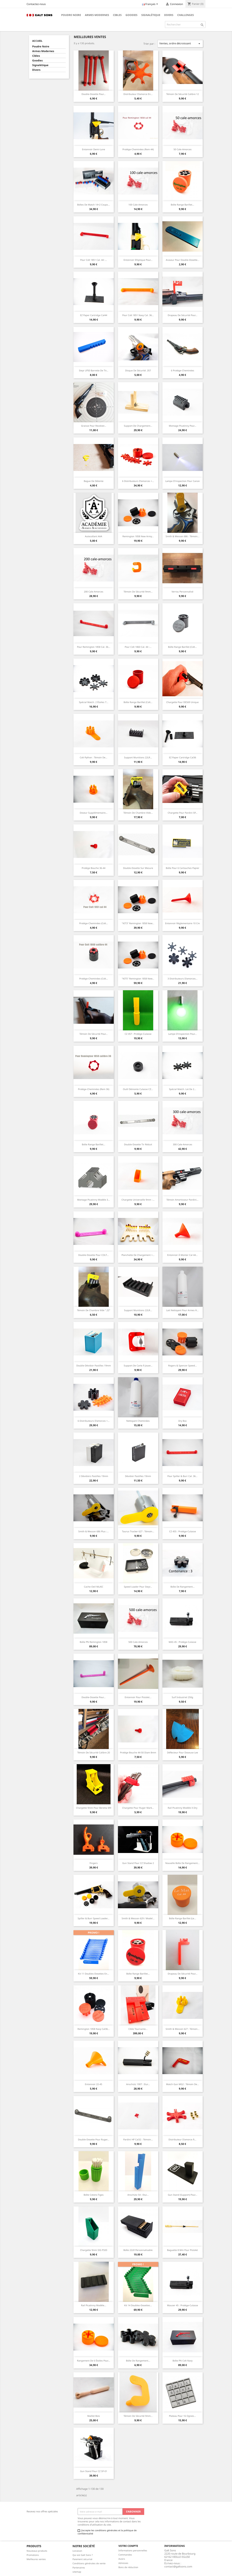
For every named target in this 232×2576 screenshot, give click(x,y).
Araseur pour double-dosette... (182, 259)
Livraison (77, 2550)
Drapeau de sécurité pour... (182, 315)
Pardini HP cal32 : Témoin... (138, 2139)
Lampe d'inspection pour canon (182, 481)
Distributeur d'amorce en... (138, 94)
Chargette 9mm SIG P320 (93, 2250)
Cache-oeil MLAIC (93, 1586)
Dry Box (182, 1420)
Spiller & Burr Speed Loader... (93, 1918)
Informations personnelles (132, 2550)
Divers (168, 15)
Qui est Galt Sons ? (82, 2554)
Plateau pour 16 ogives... (182, 2415)
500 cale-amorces (138, 1641)
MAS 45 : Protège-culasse (182, 1641)
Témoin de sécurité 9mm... (138, 591)
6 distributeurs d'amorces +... (138, 481)
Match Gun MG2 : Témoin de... (182, 2084)
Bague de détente (93, 481)
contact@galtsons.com (178, 2566)
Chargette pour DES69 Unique (182, 702)
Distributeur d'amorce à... (182, 2139)
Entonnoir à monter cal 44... (182, 1254)
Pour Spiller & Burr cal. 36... (182, 1476)
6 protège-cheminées (182, 370)
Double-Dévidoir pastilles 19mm (93, 1365)
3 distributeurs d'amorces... (183, 978)
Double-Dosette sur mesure (138, 868)
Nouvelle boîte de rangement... (182, 1863)
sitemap (76, 2571)
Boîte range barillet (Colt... (182, 646)
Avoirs (121, 2558)
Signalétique (150, 15)
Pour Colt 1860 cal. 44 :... (138, 646)
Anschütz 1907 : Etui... (138, 2084)
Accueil (37, 40)
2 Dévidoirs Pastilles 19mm (93, 1476)
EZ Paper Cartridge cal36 (182, 757)
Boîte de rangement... (182, 1586)
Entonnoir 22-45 (93, 2084)
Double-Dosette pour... (94, 94)
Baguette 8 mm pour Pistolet (182, 2250)
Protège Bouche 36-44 (93, 868)
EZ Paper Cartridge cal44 (93, 315)
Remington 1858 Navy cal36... (93, 2028)
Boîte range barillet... (182, 204)
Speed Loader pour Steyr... (138, 1586)
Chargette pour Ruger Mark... (138, 1807)
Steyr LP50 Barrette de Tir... (93, 370)
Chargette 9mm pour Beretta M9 (93, 1807)
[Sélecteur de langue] (150, 4)
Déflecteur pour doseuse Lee (182, 1752)
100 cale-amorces (138, 204)
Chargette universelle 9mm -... (138, 1199)
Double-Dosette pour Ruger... (93, 2139)
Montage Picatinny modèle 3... (93, 1199)
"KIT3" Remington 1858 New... (138, 923)
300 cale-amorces (182, 1144)
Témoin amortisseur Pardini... (182, 1199)
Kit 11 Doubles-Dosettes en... (93, 1973)
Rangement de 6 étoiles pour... (93, 2360)
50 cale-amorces (183, 149)
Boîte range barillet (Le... (182, 1918)
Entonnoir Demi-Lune (93, 149)
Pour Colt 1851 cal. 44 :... (93, 259)
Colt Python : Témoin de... (93, 757)
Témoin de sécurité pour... (93, 1033)
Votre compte (128, 2546)
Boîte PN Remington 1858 (93, 1641)
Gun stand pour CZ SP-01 (93, 2471)
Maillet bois (93, 2415)
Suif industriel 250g (182, 1697)
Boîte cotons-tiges (94, 2194)
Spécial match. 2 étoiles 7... (93, 702)
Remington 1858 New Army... (138, 536)
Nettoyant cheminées (138, 1420)
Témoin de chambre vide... (138, 812)
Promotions (33, 2554)
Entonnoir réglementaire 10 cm (182, 923)
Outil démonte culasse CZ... (138, 1089)
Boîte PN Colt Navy (183, 2360)
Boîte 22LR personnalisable (138, 2250)
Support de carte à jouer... (138, 1365)
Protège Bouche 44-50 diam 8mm (138, 1752)
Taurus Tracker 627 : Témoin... (138, 1531)
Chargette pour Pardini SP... (182, 812)
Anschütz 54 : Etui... (138, 2194)
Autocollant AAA (93, 536)
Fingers (94, 1863)
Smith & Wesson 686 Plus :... (93, 1531)
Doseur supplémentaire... (93, 812)
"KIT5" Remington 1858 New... (138, 978)
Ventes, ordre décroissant (180, 44)
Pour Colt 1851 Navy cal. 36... (138, 315)
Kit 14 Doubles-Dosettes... (138, 2305)
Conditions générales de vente (89, 2563)
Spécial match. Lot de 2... (182, 1089)
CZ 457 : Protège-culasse (138, 1033)
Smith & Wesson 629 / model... (138, 1918)
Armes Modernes (97, 15)
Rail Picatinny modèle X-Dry (182, 1807)
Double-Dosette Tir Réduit (138, 1144)
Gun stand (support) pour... (182, 2194)
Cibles (117, 15)
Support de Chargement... (138, 425)
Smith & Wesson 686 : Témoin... (182, 536)
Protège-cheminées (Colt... (93, 923)
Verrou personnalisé (182, 591)
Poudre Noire (71, 15)
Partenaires (78, 2567)
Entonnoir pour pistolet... (138, 1697)
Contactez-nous (36, 4)
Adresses (123, 2563)
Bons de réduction (128, 2567)
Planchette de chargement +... (138, 1254)
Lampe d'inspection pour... (182, 1033)
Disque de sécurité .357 (138, 370)
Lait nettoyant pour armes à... (182, 1310)
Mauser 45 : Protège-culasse (182, 2305)
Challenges (185, 15)
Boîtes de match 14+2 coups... (93, 204)
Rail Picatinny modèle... (93, 2305)
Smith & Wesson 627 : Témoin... (182, 2028)
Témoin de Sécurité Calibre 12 (182, 94)
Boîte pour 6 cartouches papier (182, 868)
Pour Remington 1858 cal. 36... (93, 646)
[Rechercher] (185, 24)
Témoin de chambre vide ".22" (93, 1310)
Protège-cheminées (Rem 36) (93, 1089)
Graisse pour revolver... (93, 425)
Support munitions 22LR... (138, 757)
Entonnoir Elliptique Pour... (138, 259)
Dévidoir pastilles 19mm (138, 1476)
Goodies (131, 15)
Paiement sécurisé (82, 2559)
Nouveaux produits (37, 2550)
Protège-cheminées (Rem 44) (138, 149)
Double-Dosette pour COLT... (93, 1254)
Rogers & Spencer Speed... (182, 1365)
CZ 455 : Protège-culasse (182, 1531)
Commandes (125, 2554)
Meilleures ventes (36, 2559)
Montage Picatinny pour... (182, 425)
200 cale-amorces (93, 591)
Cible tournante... (138, 2028)
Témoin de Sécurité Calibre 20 (93, 1752)
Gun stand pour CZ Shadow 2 (138, 1863)
